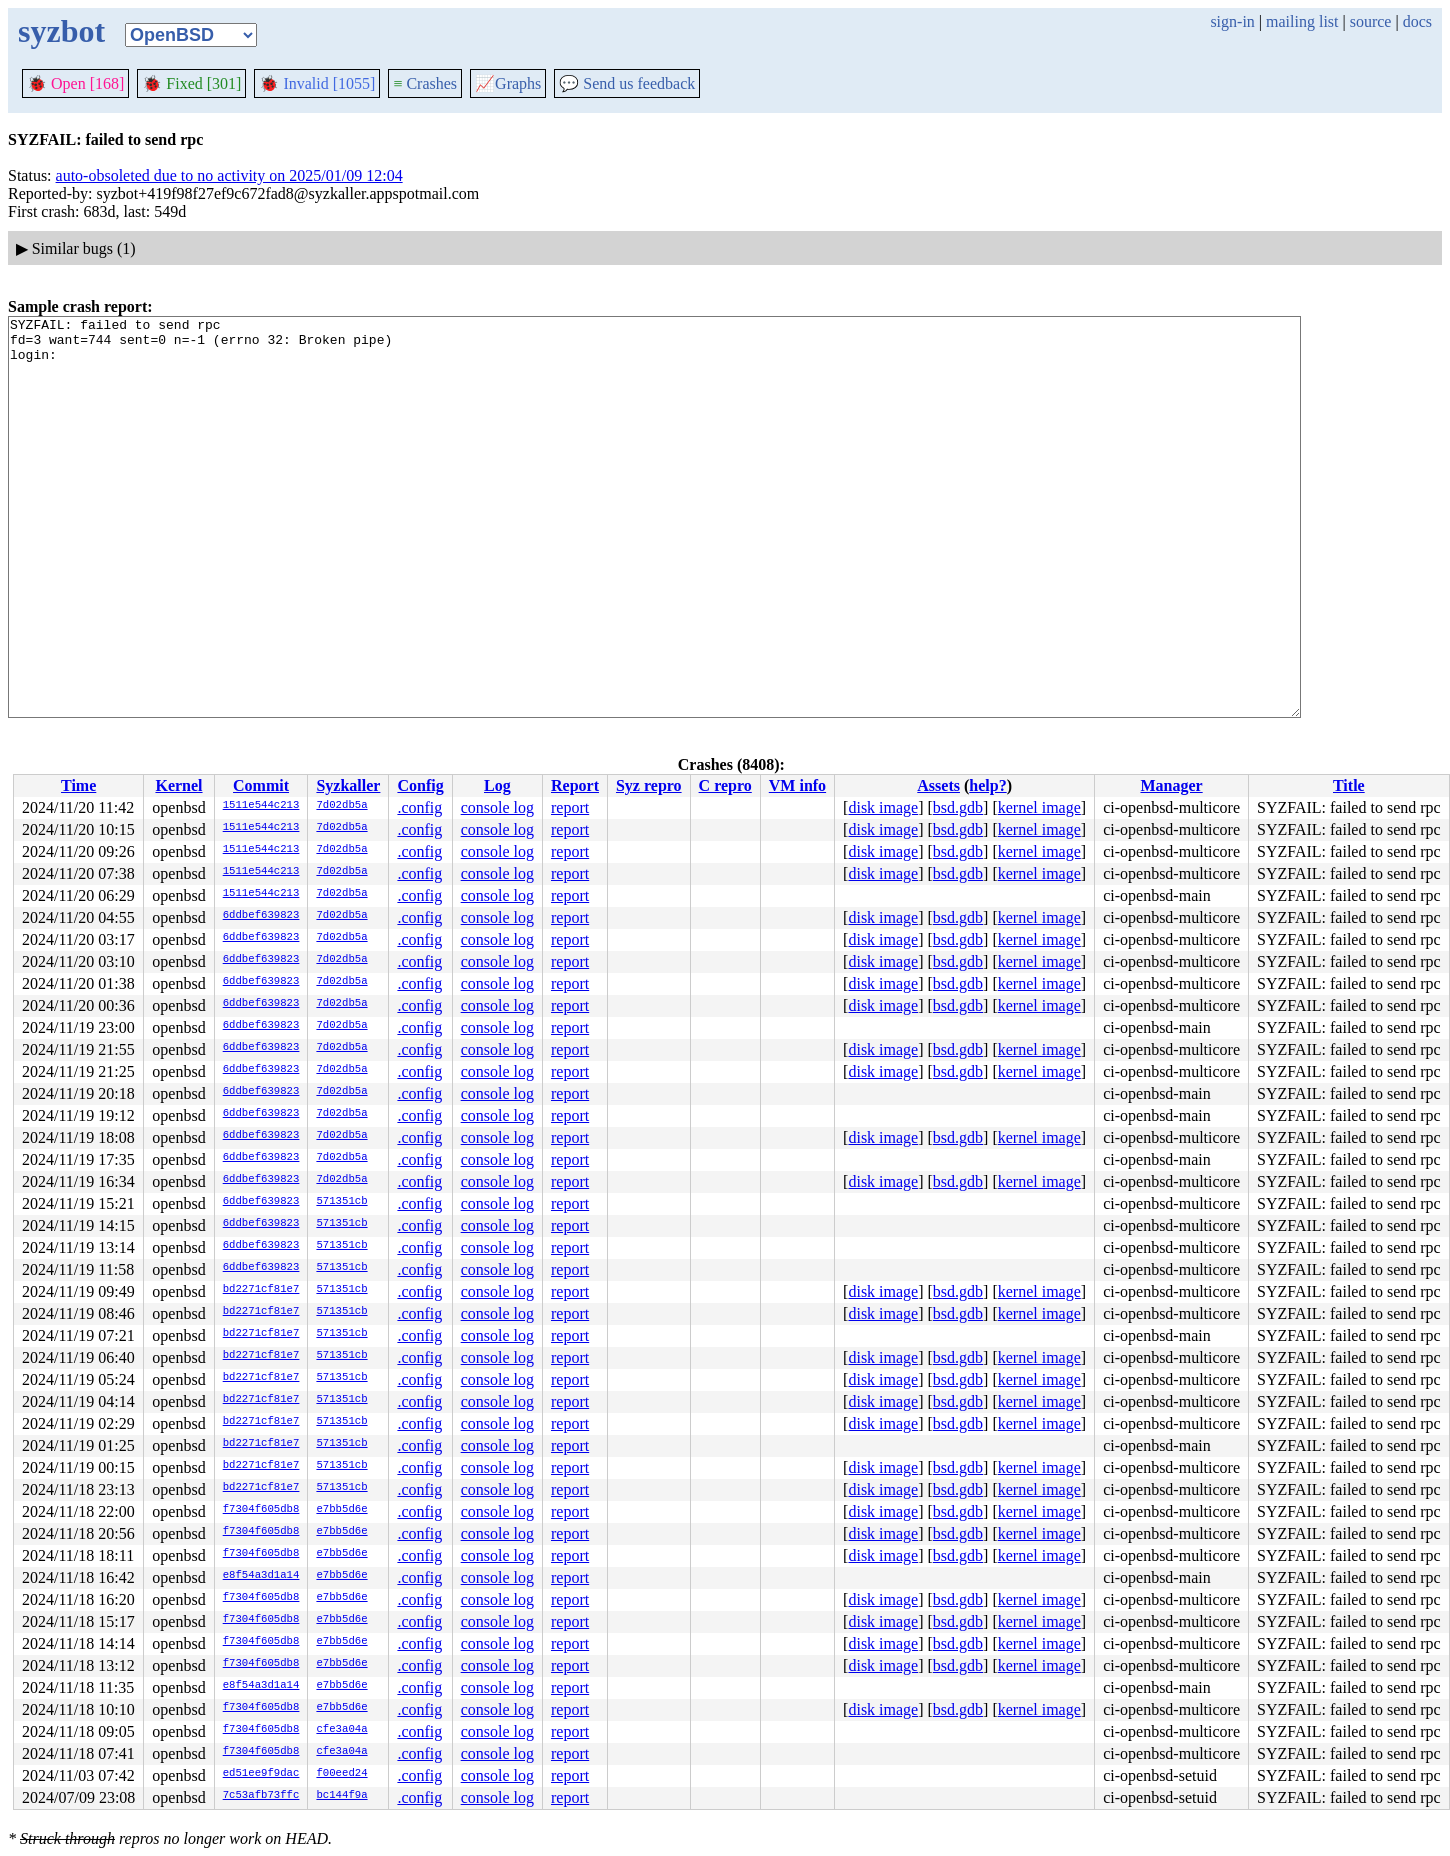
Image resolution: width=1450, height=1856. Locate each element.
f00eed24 (341, 1774)
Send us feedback (627, 83)
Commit (261, 785)
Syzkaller (348, 785)
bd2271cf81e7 (261, 1290)
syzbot (61, 31)
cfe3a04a (341, 1730)
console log (497, 807)
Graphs (508, 83)
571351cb (341, 1202)
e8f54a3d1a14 (261, 1576)
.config (419, 807)
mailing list (1302, 21)
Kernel (178, 785)
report (570, 807)
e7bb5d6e (341, 1510)
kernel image (1039, 807)
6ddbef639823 (261, 916)
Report (575, 785)
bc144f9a (341, 1796)
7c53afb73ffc (261, 1796)
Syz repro (649, 785)
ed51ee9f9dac (261, 1774)
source (1371, 21)
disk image (883, 807)
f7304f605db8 (261, 1510)
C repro (725, 785)
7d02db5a (341, 806)
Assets (938, 785)
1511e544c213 (261, 806)
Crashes (425, 83)
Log (497, 785)
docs (1417, 21)
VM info (797, 785)
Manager (1171, 785)
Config (420, 785)
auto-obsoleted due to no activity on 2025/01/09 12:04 (229, 175)
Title (1349, 785)
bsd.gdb (958, 807)
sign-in (1232, 21)
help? (987, 785)
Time (78, 785)
